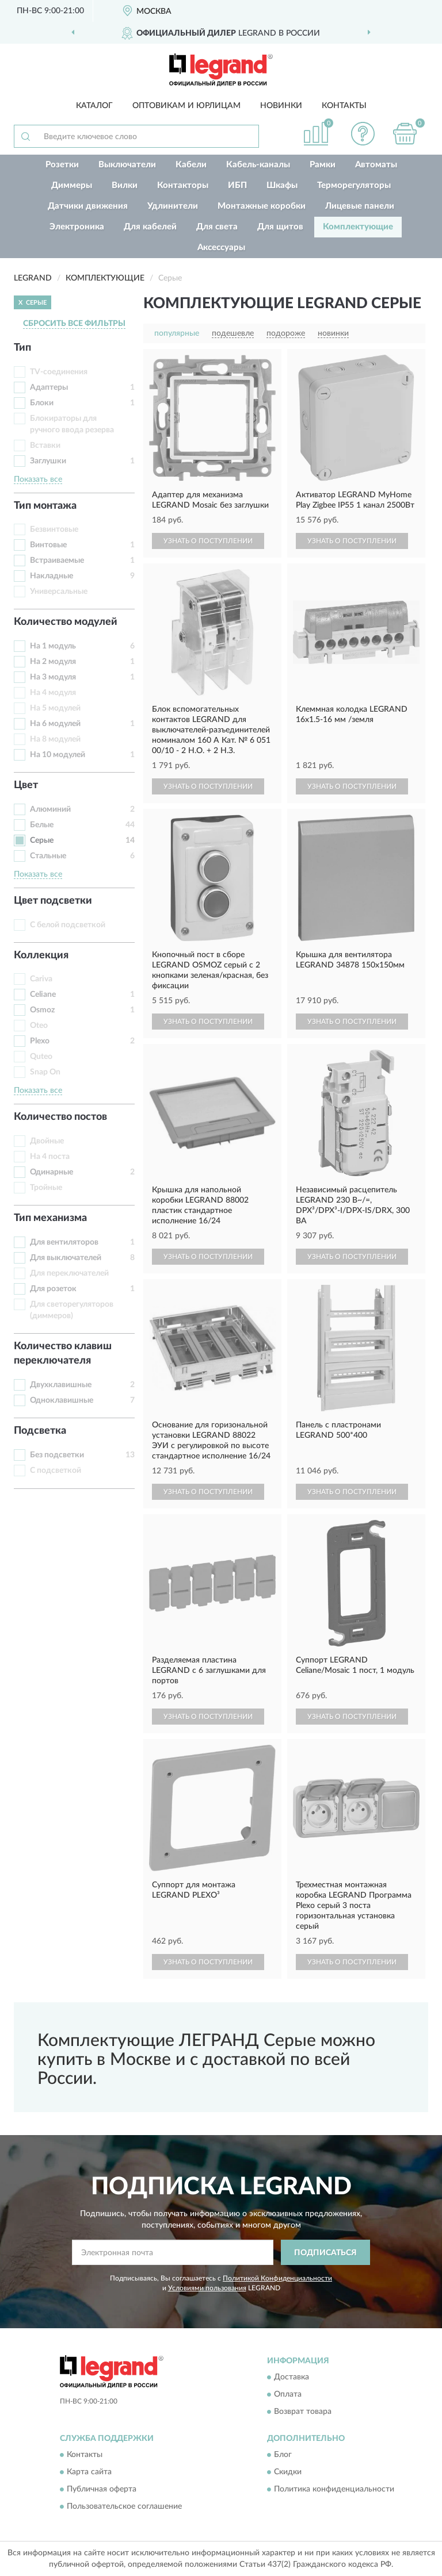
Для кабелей (150, 226)
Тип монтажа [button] (45, 506)
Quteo (41, 1057)
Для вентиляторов (64, 1242)
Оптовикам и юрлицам (186, 106)
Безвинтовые (54, 529)
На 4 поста (50, 1157)
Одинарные (51, 1172)
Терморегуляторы (354, 185)
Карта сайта (89, 2472)
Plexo (39, 1041)
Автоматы (376, 164)
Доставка (291, 2377)
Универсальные (58, 592)
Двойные (47, 1141)
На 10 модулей (57, 755)
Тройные (46, 1188)
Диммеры (71, 185)
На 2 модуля (53, 662)
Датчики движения (88, 206)
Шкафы (282, 185)
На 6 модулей (55, 724)
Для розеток (53, 1289)
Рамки (323, 164)
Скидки (288, 2472)
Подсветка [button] (40, 1431)
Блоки (42, 403)
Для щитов (280, 226)
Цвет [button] (26, 785)
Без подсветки (57, 1455)
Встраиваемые (57, 560)
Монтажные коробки (262, 206)
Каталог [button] (94, 106)
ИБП (237, 185)
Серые (42, 840)
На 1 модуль (53, 646)
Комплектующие (358, 226)
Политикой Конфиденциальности (277, 2278)
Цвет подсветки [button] (53, 901)
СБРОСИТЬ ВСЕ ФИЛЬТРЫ (74, 324)
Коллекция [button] (41, 955)
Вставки (45, 446)
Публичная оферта (101, 2490)
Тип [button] (22, 348)
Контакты (344, 106)
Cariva (41, 979)
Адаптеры (49, 387)
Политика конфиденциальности (334, 2490)
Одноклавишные (61, 1400)
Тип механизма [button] (50, 1218)
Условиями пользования (207, 2288)
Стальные (48, 856)
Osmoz (42, 1010)
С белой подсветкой (67, 925)
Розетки (62, 164)
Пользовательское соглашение (124, 2507)
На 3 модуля (53, 677)
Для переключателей (69, 1273)
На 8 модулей (55, 739)
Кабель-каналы (258, 164)
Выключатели (127, 164)
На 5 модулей (55, 708)
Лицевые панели (359, 206)
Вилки (125, 185)
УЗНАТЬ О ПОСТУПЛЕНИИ (208, 541)
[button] (363, 133)
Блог (283, 2455)
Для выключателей (65, 1258)
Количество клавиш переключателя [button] (63, 1353)
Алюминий (50, 809)
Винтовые (48, 545)
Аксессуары (221, 247)
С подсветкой (55, 1470)
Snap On (45, 1072)
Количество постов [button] (60, 1117)
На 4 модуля (53, 693)
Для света (217, 226)
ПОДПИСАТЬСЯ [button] (325, 2253)
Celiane (43, 995)
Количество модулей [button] (65, 622)
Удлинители (172, 206)
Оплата (288, 2394)
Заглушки (48, 461)
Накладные (51, 576)
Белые (42, 825)
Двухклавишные (61, 1385)
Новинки (281, 106)
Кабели (191, 164)
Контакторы (182, 185)
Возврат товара (303, 2412)
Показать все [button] (38, 479)
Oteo (39, 1026)
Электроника (76, 226)
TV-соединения (58, 372)
